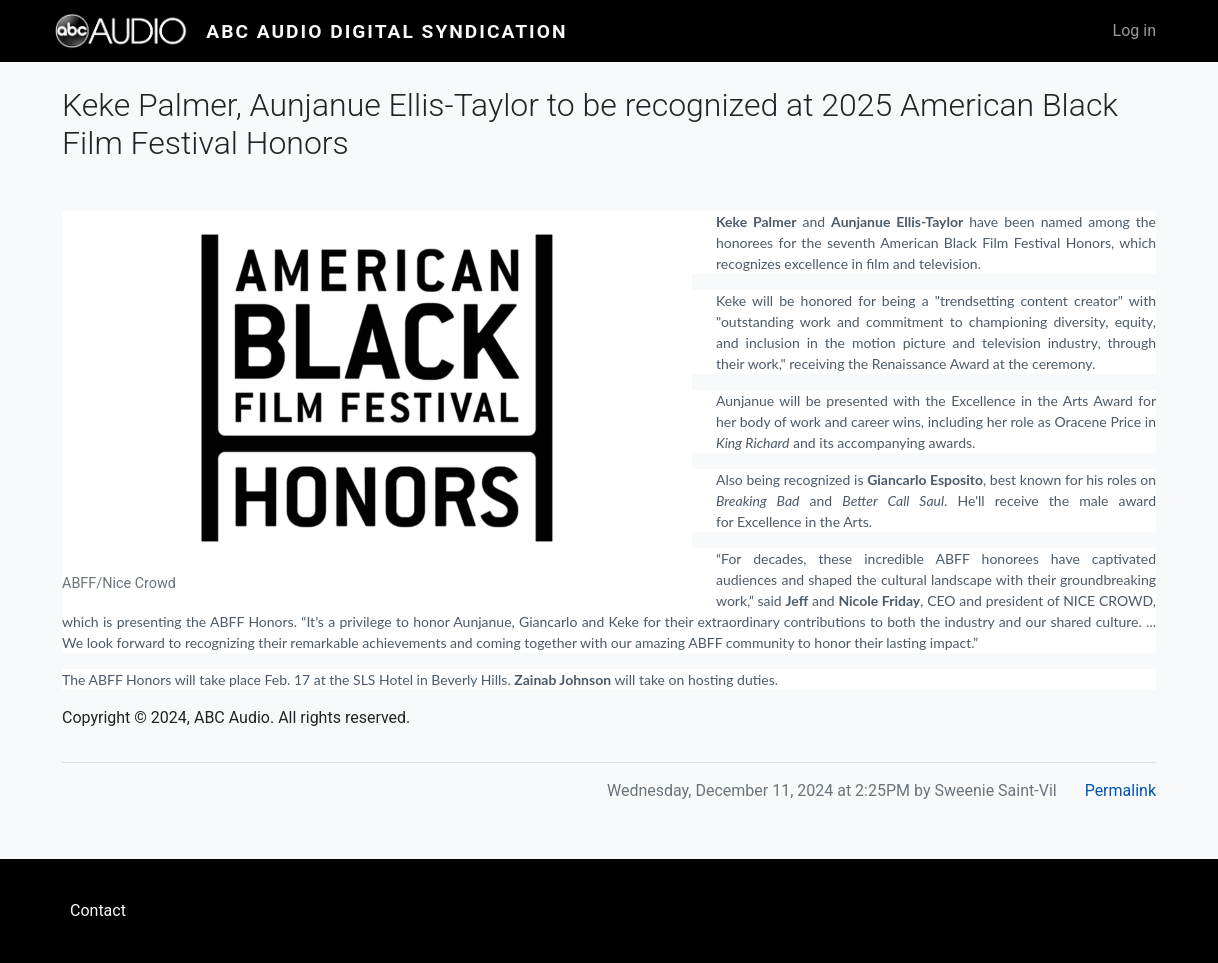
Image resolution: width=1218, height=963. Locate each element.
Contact (98, 910)
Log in (1134, 30)
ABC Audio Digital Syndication (386, 31)
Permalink (1120, 790)
